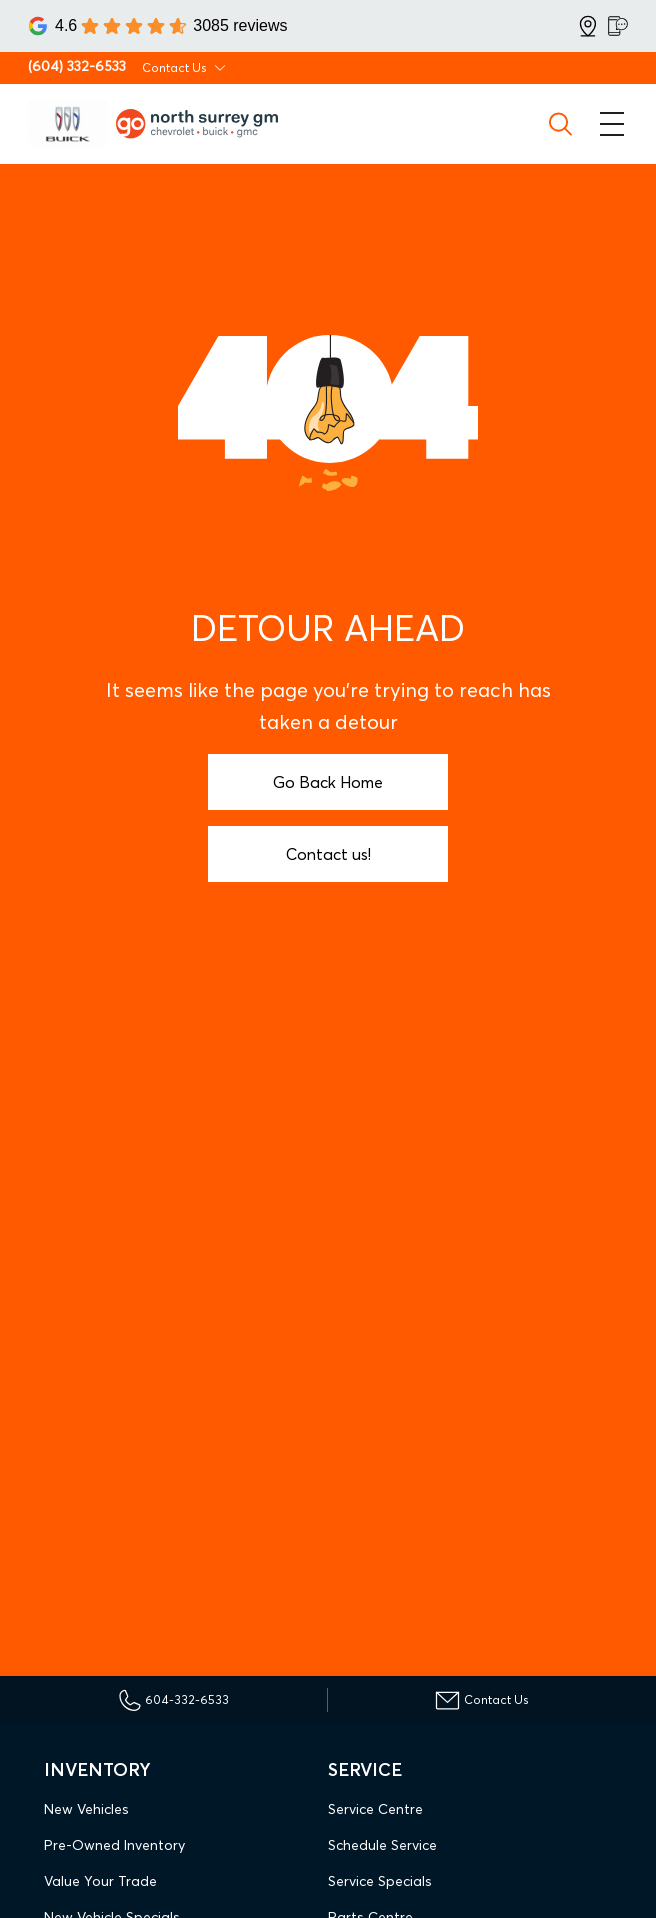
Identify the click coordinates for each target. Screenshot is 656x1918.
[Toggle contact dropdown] (220, 68)
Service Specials (380, 1881)
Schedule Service (382, 1845)
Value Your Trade (100, 1881)
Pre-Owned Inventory (114, 1845)
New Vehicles (86, 1809)
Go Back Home (328, 782)
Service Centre (375, 1809)
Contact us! (328, 854)
